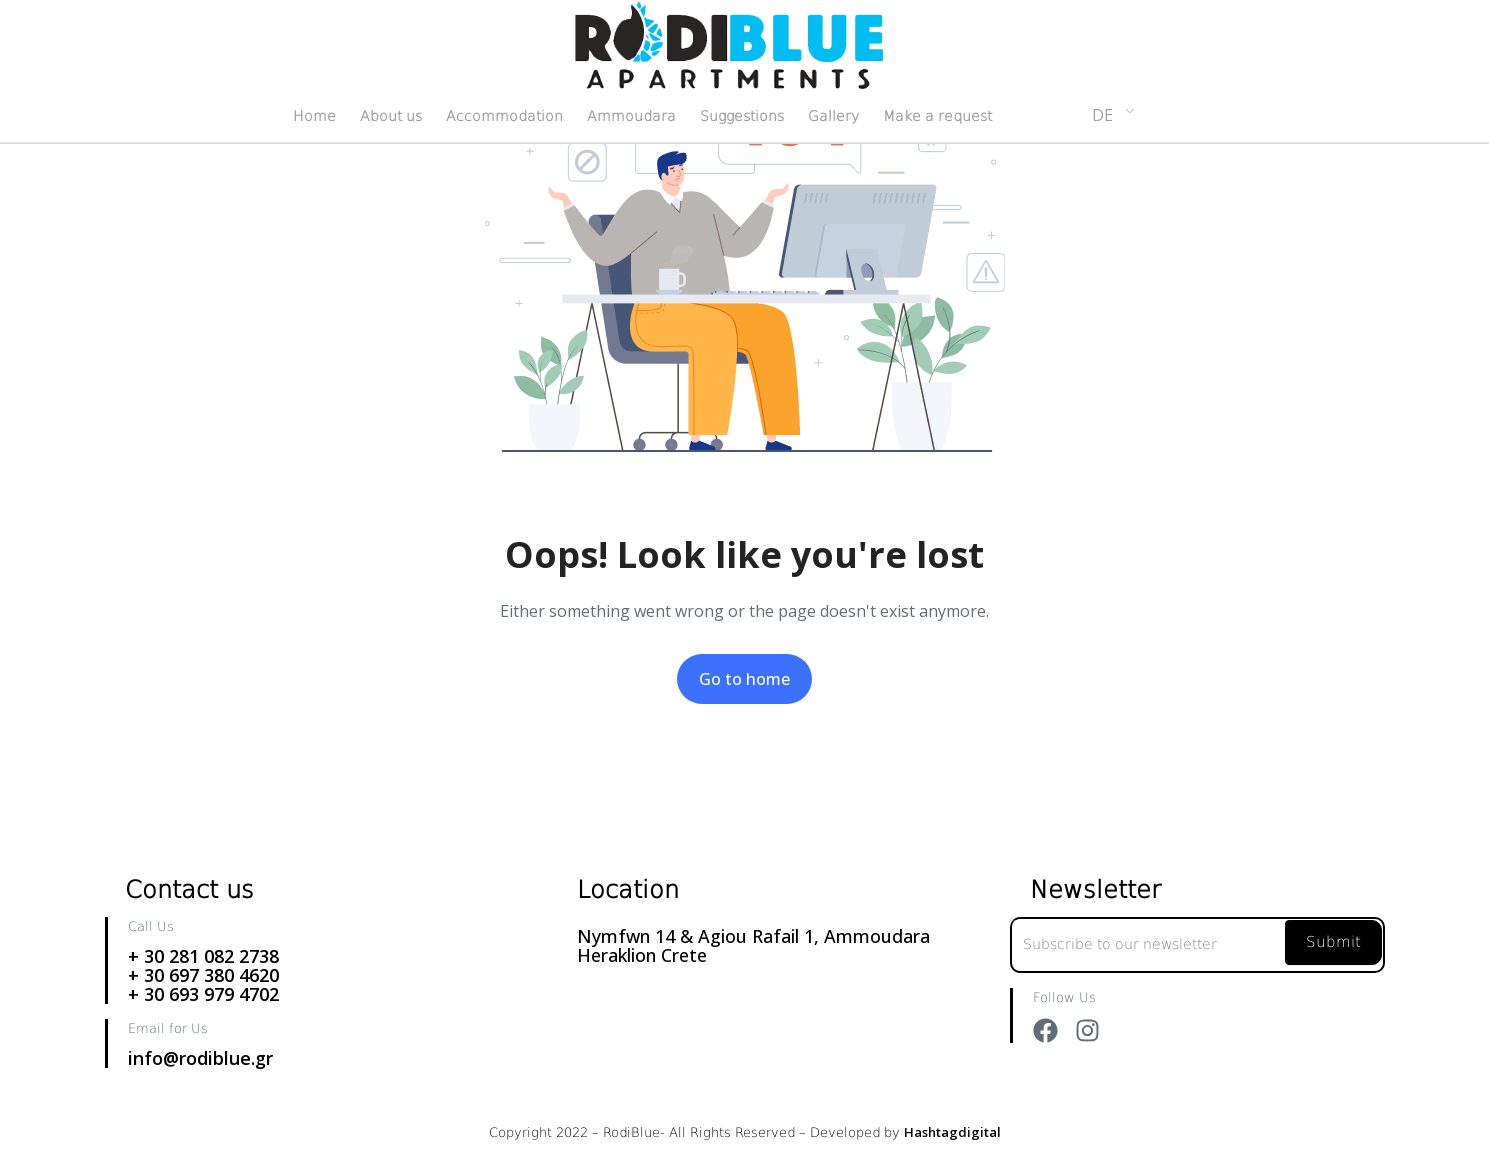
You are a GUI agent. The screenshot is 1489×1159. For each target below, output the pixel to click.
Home (314, 116)
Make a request (937, 116)
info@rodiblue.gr (200, 1058)
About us (391, 116)
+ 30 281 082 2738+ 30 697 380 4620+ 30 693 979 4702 (203, 975)
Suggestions (742, 116)
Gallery (833, 116)
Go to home (744, 679)
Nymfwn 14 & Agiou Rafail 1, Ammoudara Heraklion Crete (753, 945)
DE (1102, 115)
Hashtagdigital (952, 1132)
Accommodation (504, 116)
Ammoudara (631, 116)
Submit (1333, 942)
